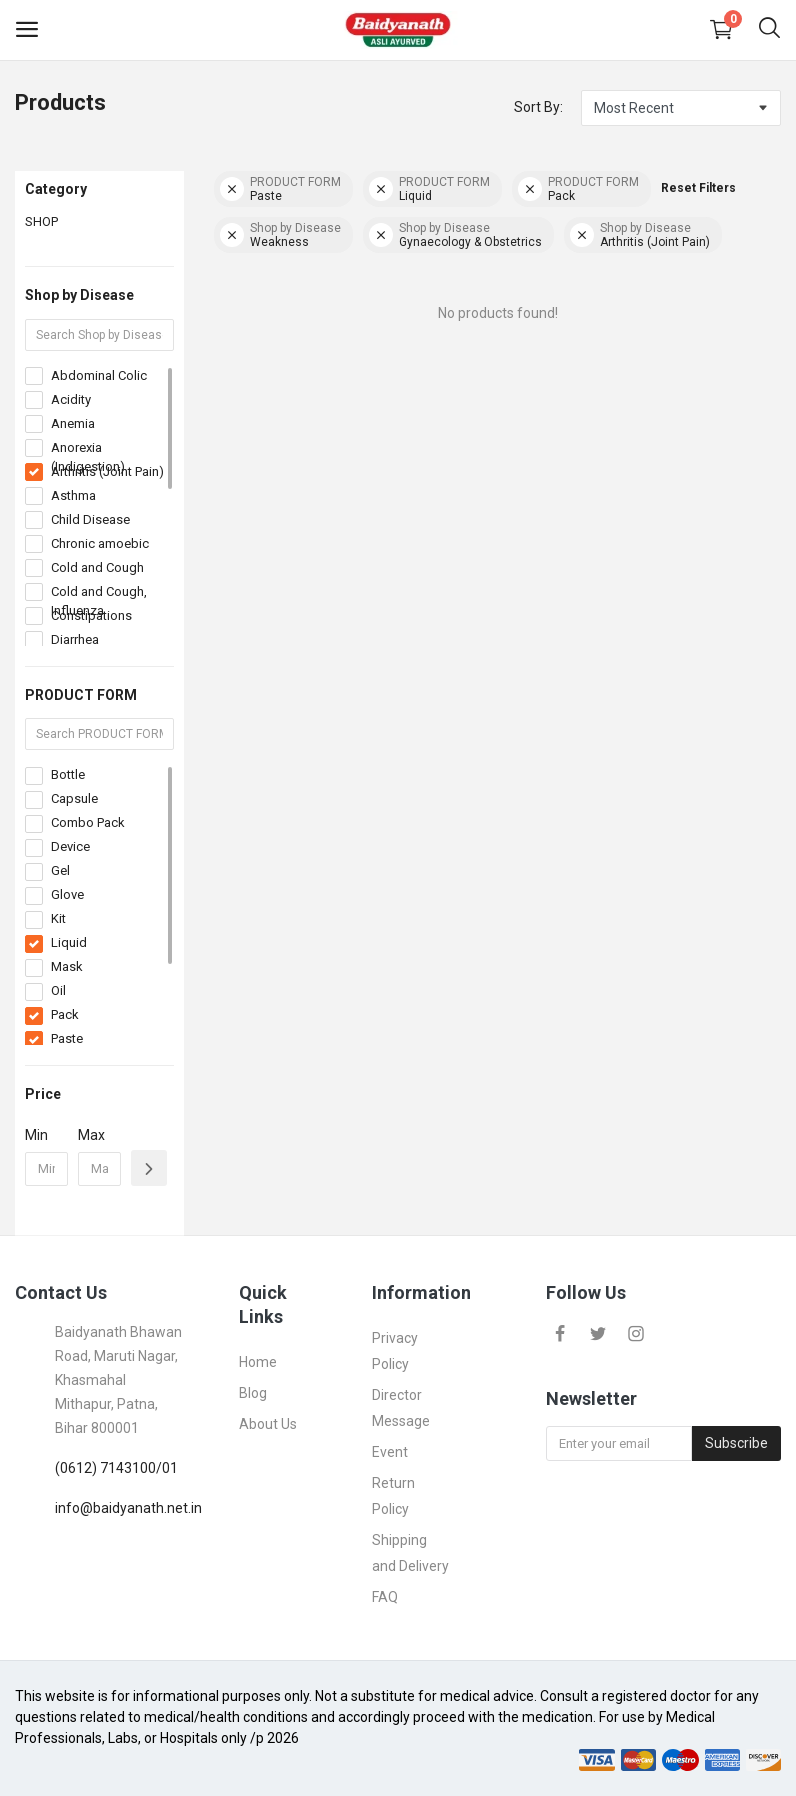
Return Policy (393, 1496)
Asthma (73, 495)
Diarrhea (75, 639)
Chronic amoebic (100, 543)
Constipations (91, 615)
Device (70, 846)
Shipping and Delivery (410, 1553)
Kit (58, 918)
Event (390, 1452)
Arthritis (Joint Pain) (107, 471)
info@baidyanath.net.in (128, 1508)
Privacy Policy (395, 1351)
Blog (253, 1393)
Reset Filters (698, 188)
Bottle (68, 774)
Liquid (69, 942)
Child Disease (90, 519)
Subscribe (736, 1443)
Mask (67, 966)
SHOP (41, 221)
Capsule (74, 798)
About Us (268, 1424)
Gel (60, 870)
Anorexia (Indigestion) (88, 457)
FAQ (385, 1597)
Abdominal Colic (99, 375)
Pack (65, 1014)
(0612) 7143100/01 (116, 1468)
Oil (58, 990)
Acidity (71, 399)
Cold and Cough (97, 567)
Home (258, 1362)
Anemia (73, 423)
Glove (67, 894)
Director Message (401, 1408)
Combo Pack (88, 822)
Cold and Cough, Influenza (99, 601)
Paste (67, 1038)
